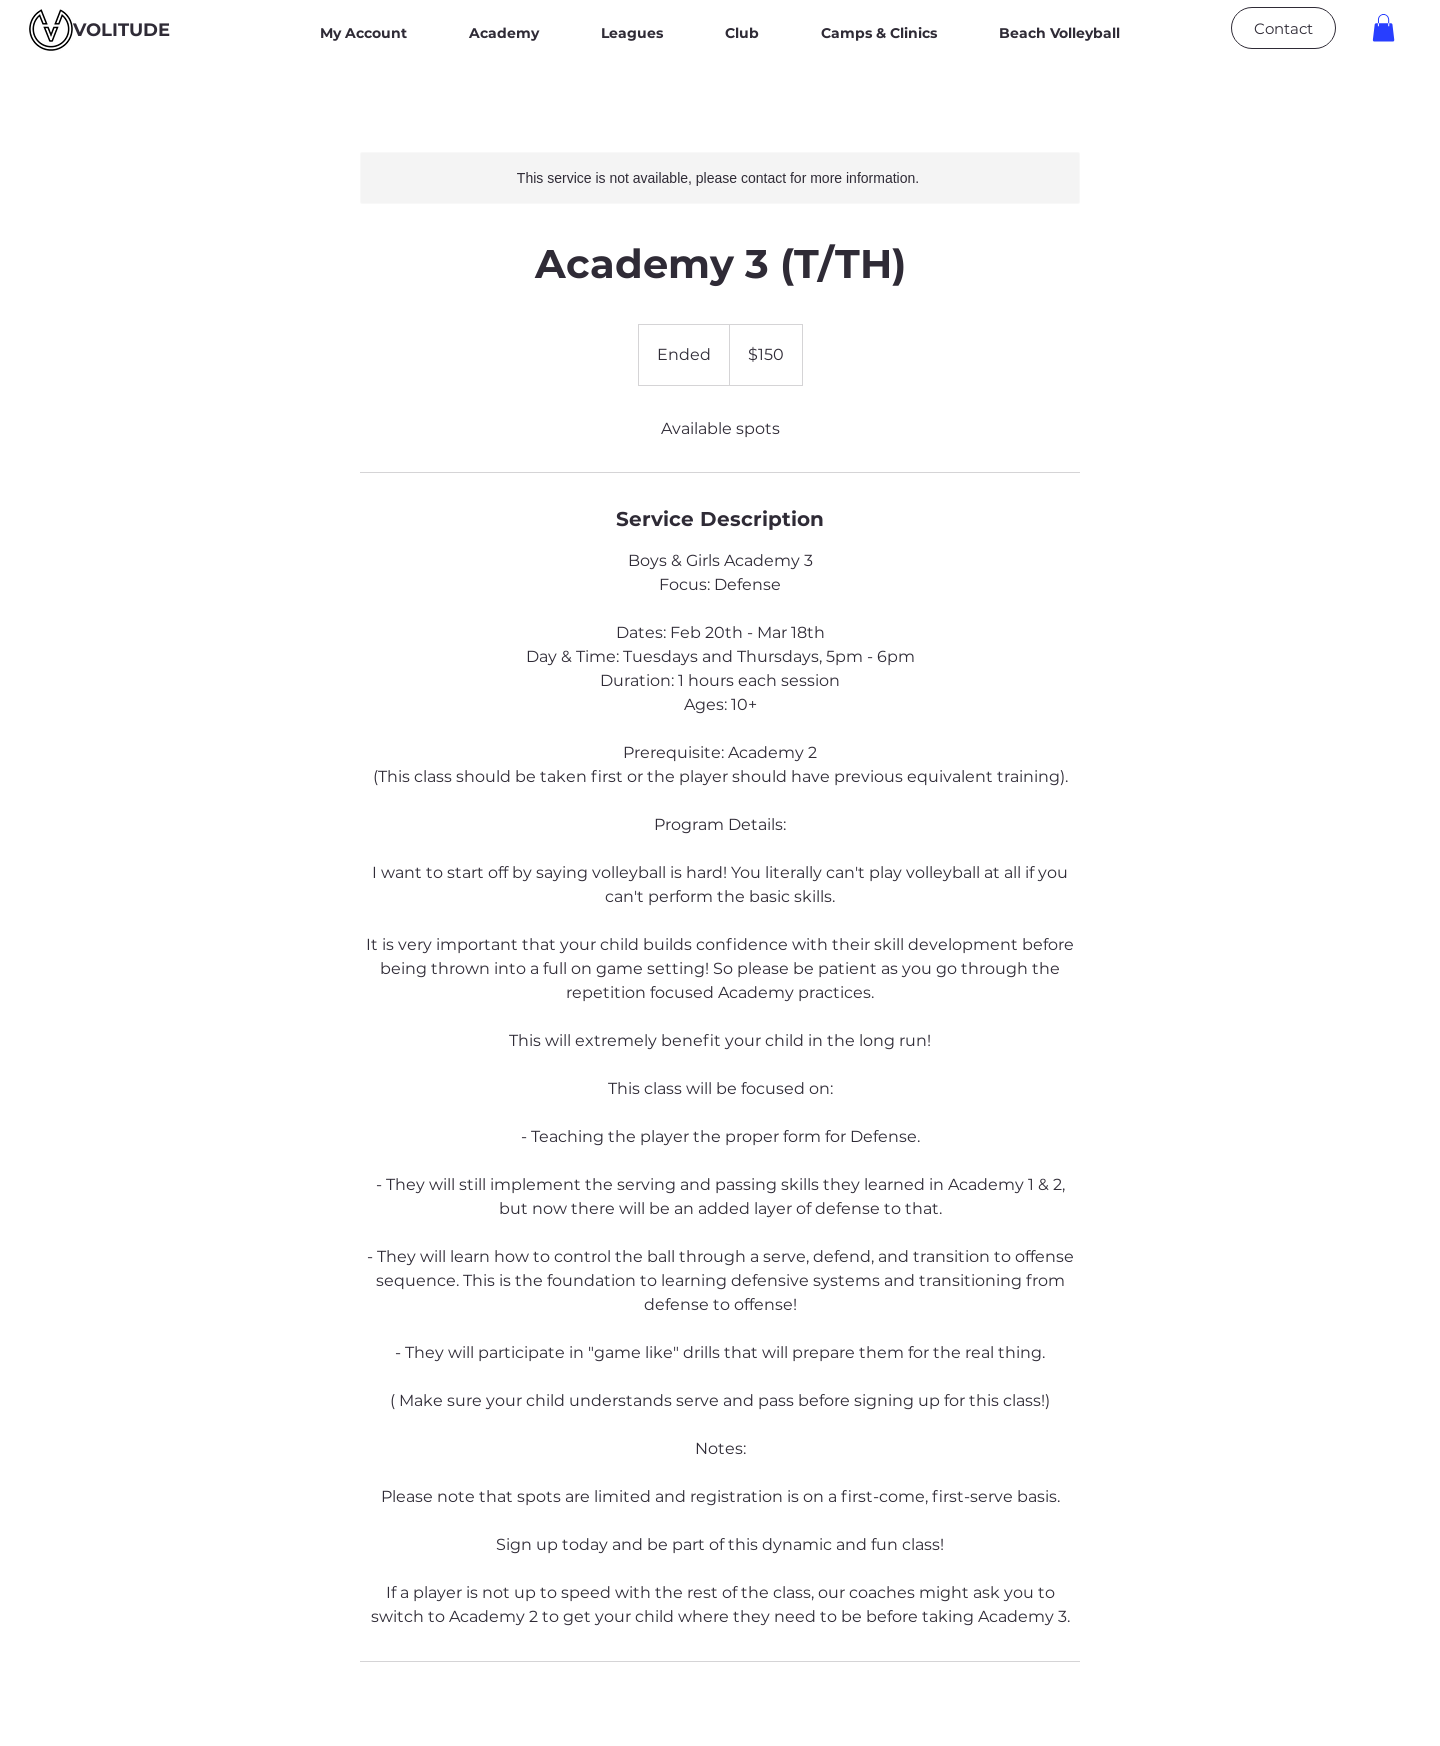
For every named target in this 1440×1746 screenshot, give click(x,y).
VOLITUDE (121, 30)
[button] (1383, 27)
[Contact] (1283, 28)
